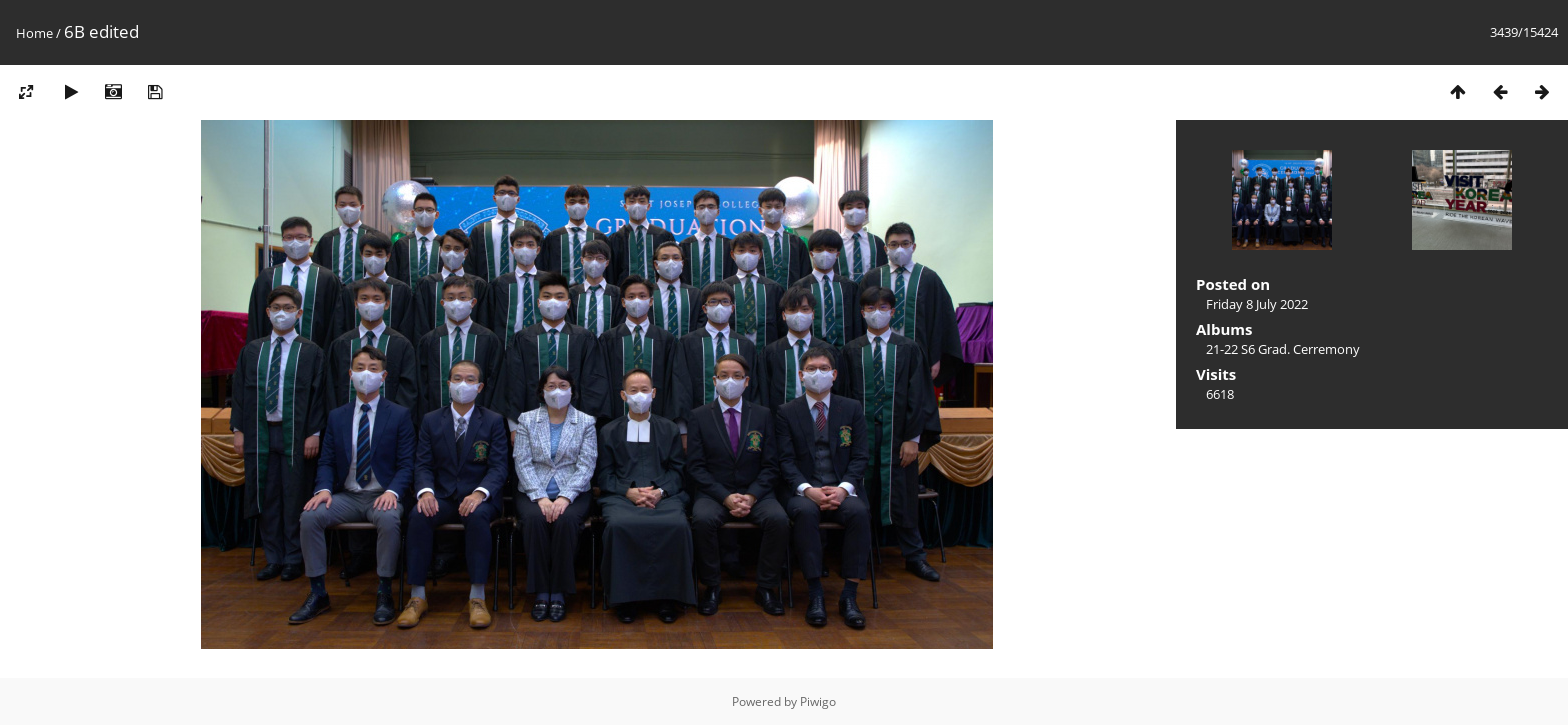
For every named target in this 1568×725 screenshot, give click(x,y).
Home (34, 33)
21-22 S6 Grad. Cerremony (1283, 349)
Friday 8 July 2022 (1257, 304)
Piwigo (818, 701)
